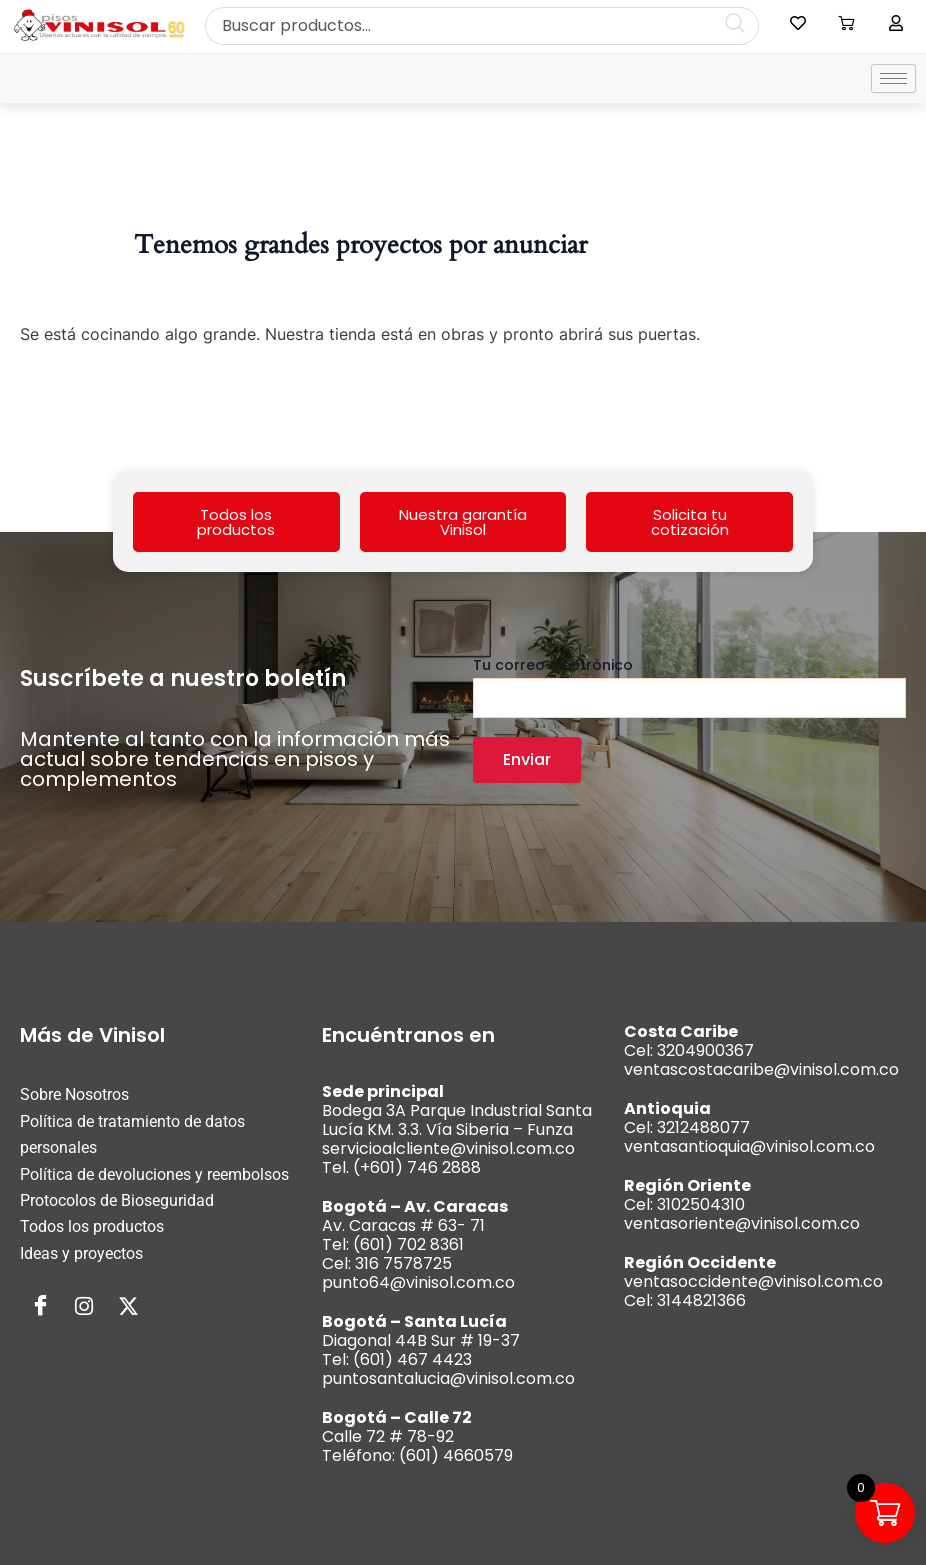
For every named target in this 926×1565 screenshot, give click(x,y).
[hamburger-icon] (893, 78)
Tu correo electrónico (689, 686)
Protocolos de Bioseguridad (117, 1200)
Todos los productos (236, 522)
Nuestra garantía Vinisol (463, 522)
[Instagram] (84, 1307)
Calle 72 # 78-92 (388, 1436)
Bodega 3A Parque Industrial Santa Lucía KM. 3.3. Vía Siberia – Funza (457, 1120)
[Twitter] (128, 1307)
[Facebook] (40, 1307)
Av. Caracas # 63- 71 (403, 1225)
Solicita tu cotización (690, 522)
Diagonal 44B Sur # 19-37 (421, 1340)
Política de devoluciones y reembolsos (154, 1174)
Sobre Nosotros (74, 1094)
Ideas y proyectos (81, 1253)
